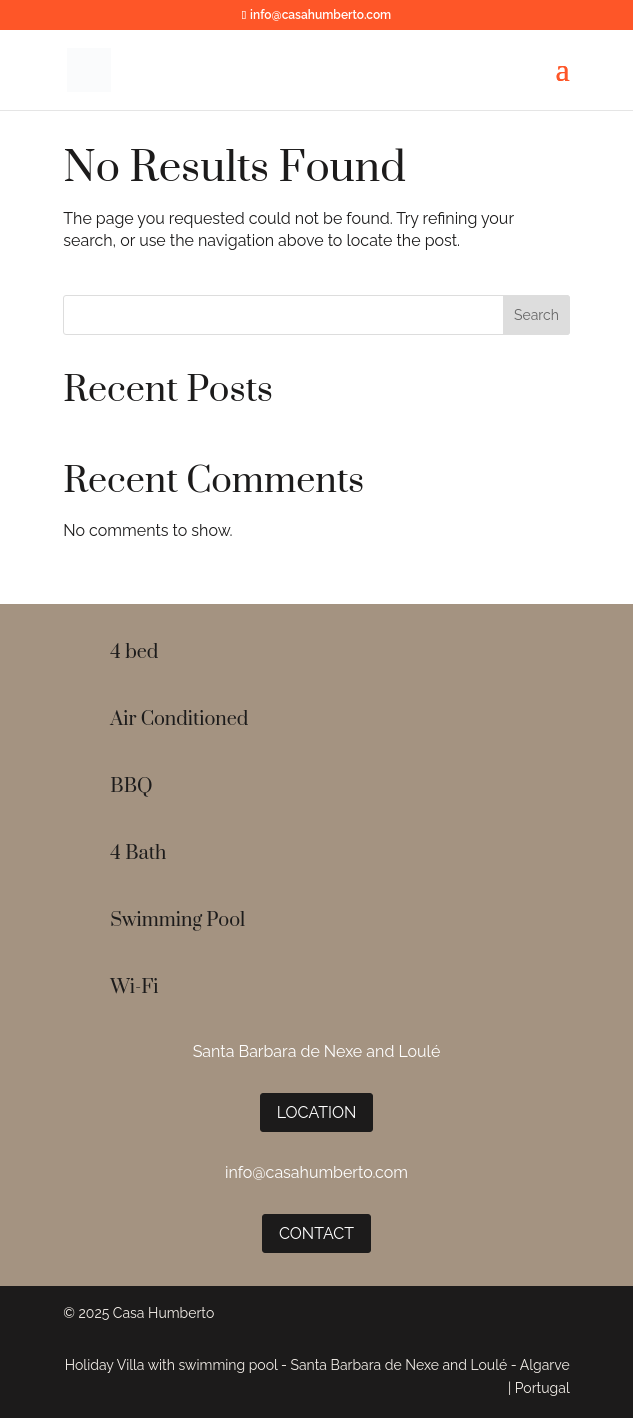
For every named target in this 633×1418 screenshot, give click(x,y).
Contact (316, 1233)
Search (536, 315)
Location (317, 1112)
